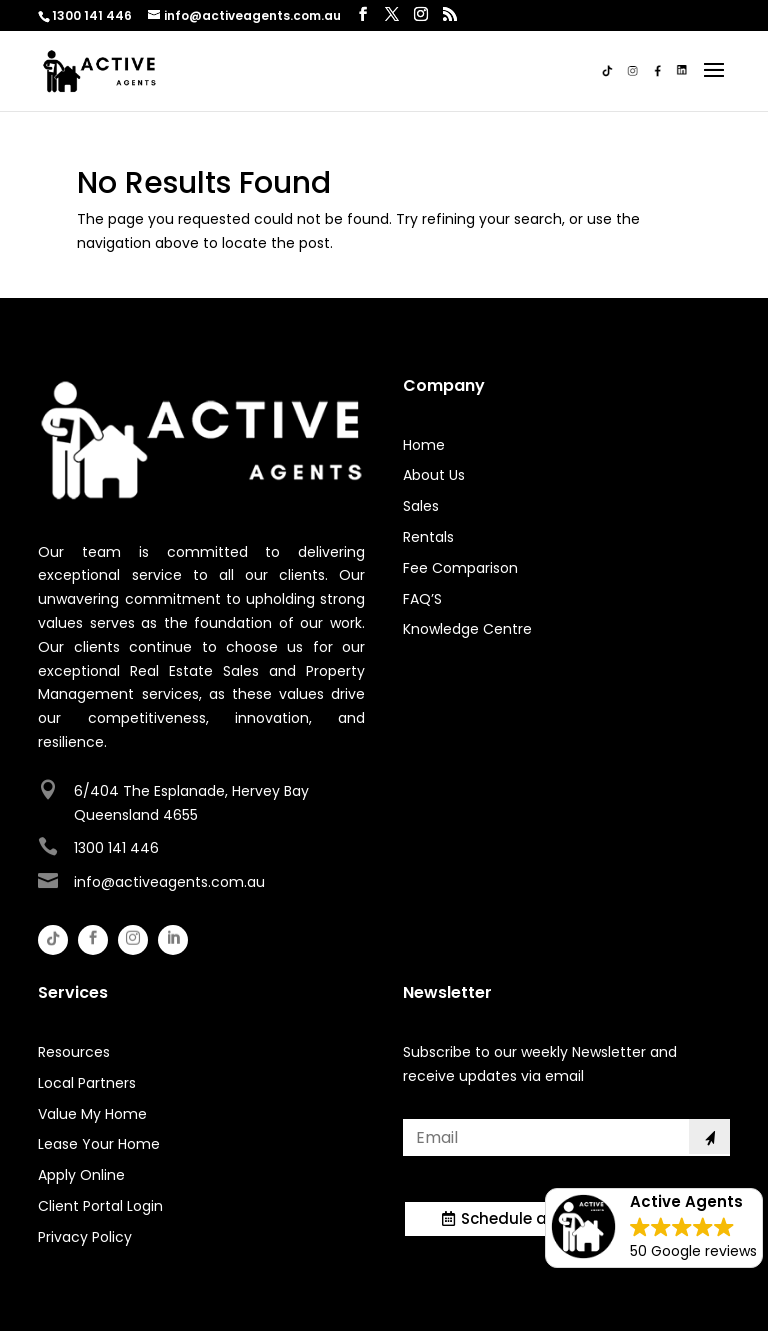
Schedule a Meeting (537, 1218)
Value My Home (92, 1114)
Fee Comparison (460, 568)
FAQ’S (422, 599)
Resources (74, 1052)
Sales (421, 506)
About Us (434, 475)
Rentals (428, 537)
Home (424, 445)
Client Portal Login (100, 1206)
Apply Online (81, 1175)
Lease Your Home (99, 1144)
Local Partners (87, 1083)
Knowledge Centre (467, 629)
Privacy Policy (85, 1237)
